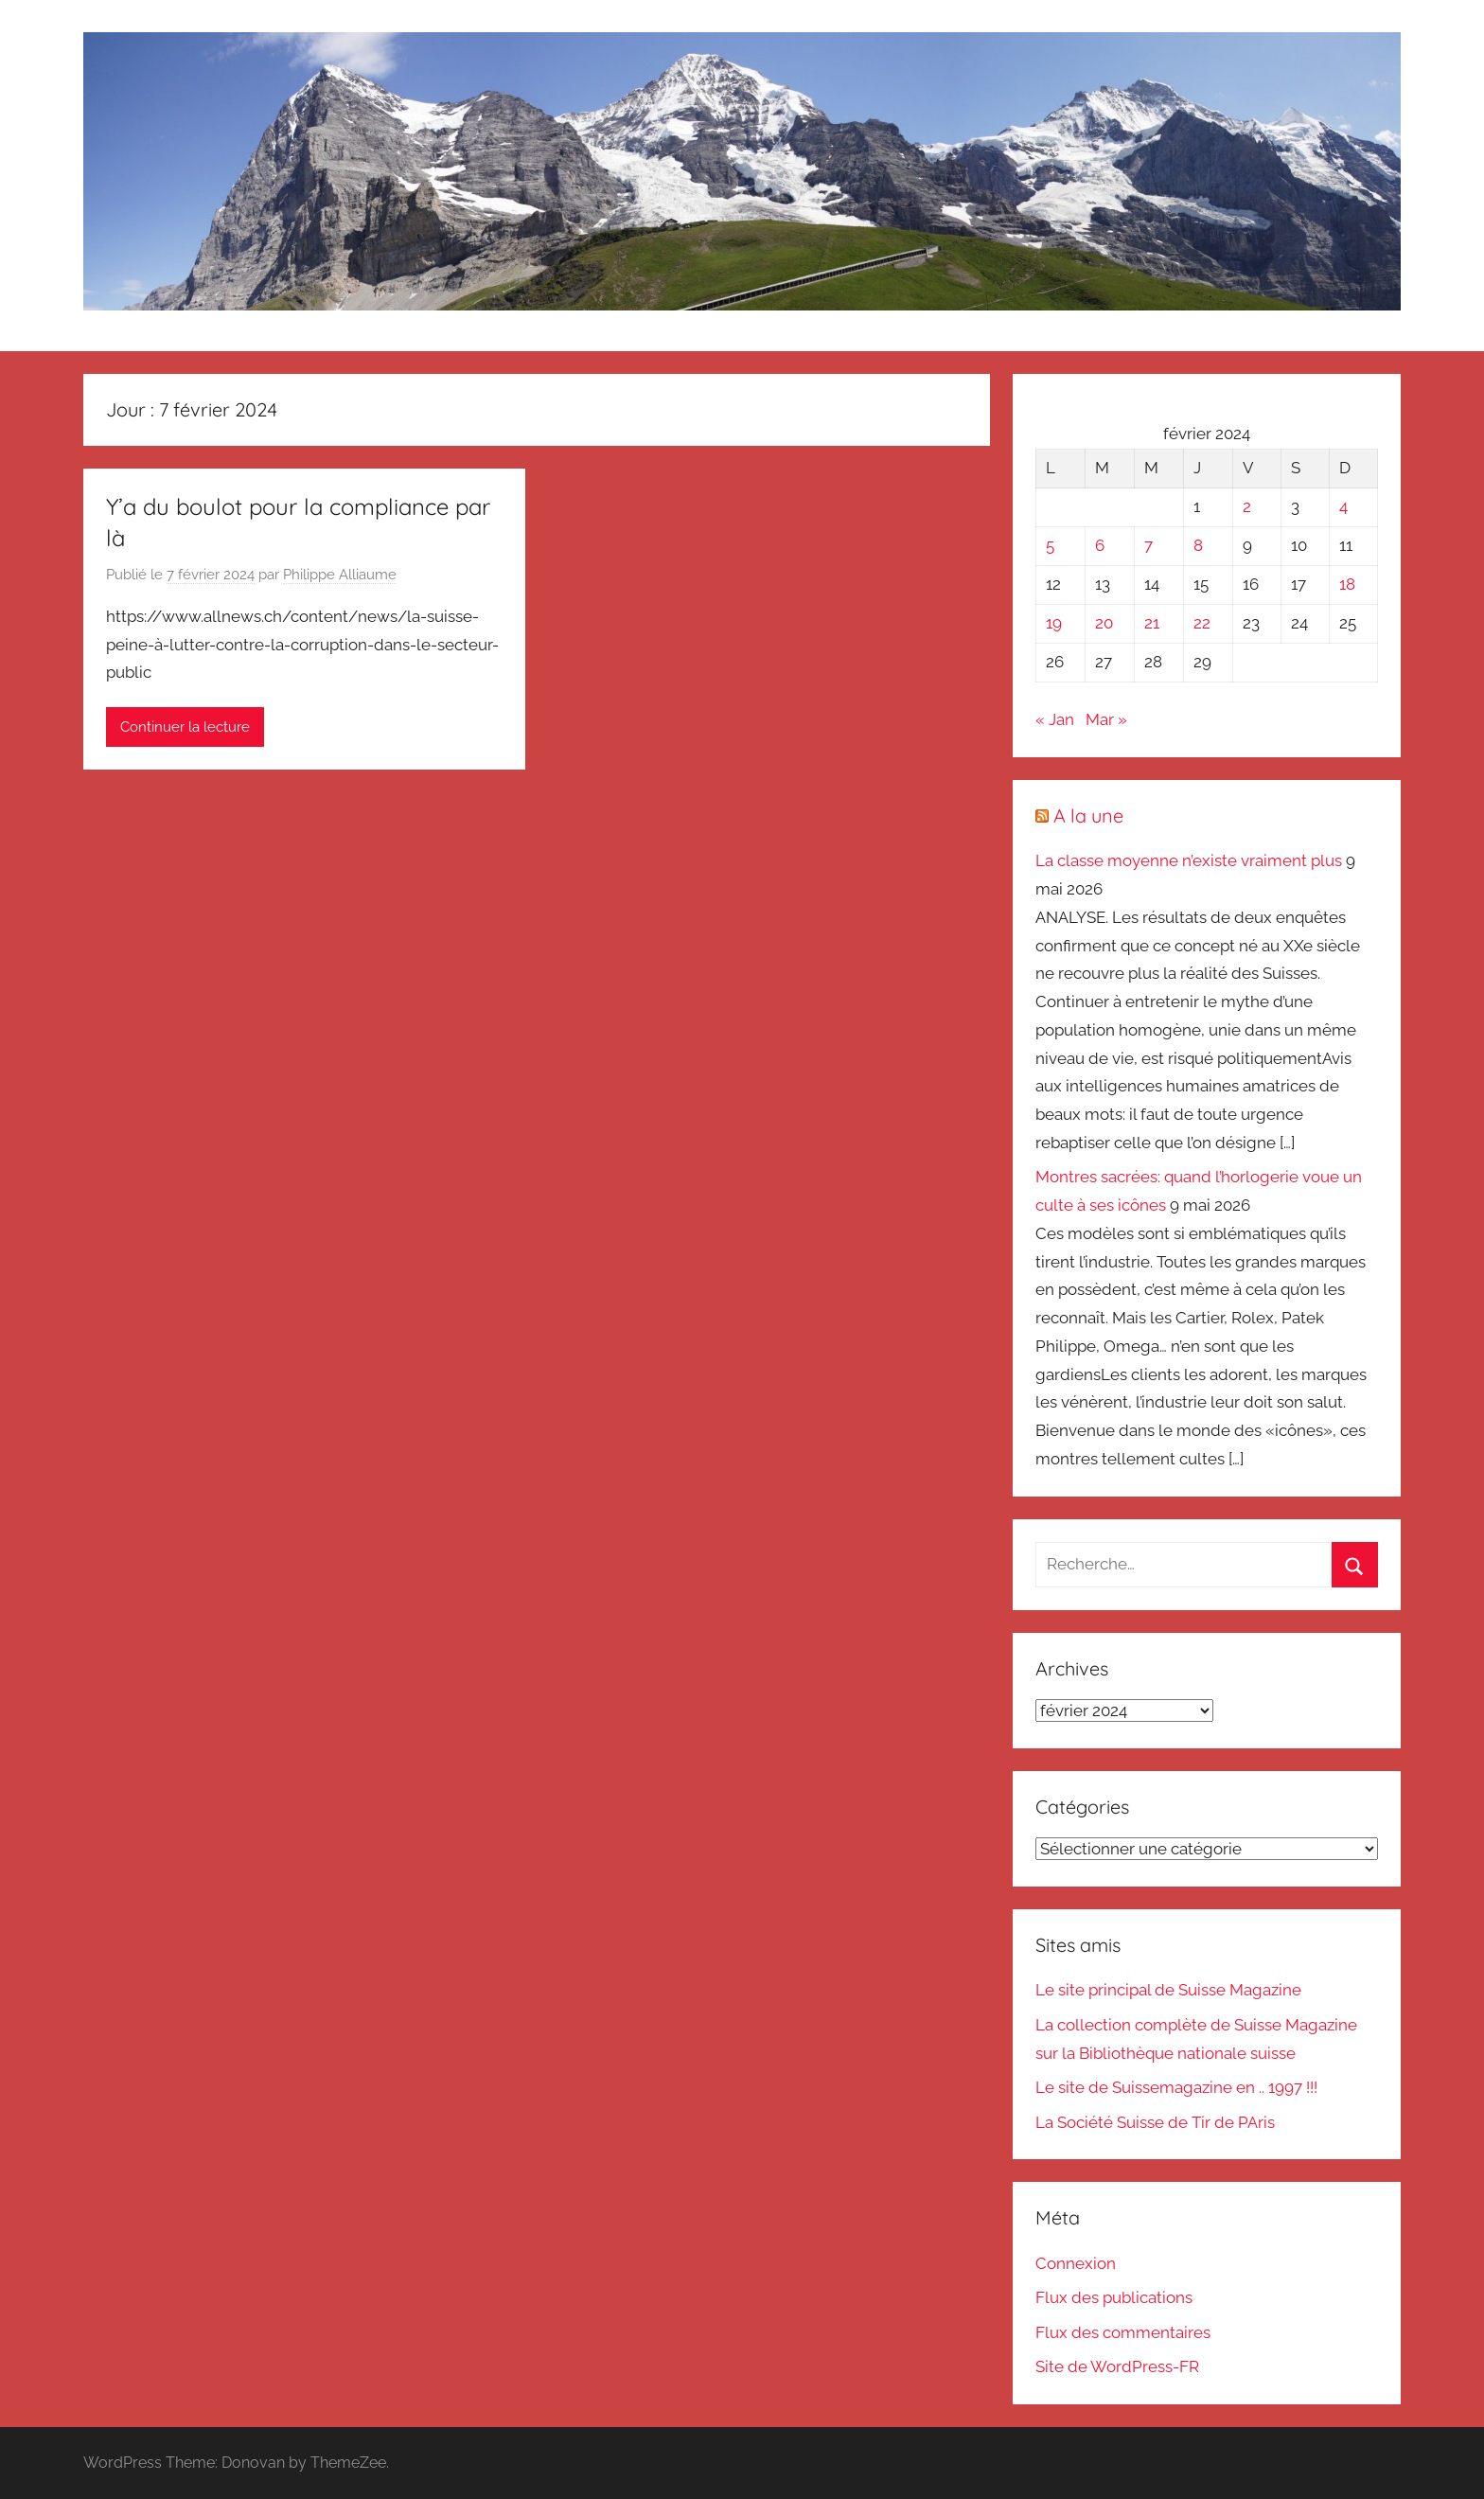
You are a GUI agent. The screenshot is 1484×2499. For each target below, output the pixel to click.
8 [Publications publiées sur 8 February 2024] (1198, 545)
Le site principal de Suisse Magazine (1168, 1989)
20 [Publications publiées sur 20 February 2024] (1104, 622)
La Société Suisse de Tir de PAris (1155, 2122)
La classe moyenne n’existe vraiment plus (1188, 860)
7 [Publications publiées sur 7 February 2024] (1148, 545)
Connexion (1075, 2263)
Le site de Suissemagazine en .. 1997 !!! (1176, 2087)
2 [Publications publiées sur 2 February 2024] (1247, 506)
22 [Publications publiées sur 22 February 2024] (1201, 622)
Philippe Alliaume (340, 574)
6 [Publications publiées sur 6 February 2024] (1099, 545)
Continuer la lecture (185, 727)
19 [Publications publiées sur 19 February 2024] (1054, 622)
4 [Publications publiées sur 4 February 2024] (1343, 506)
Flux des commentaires (1122, 2332)
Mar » (1106, 719)
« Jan (1054, 719)
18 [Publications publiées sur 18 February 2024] (1347, 584)
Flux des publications (1113, 2297)
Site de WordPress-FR (1117, 2366)
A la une (1088, 815)
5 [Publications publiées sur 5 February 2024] (1050, 545)
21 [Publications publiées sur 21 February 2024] (1151, 622)
